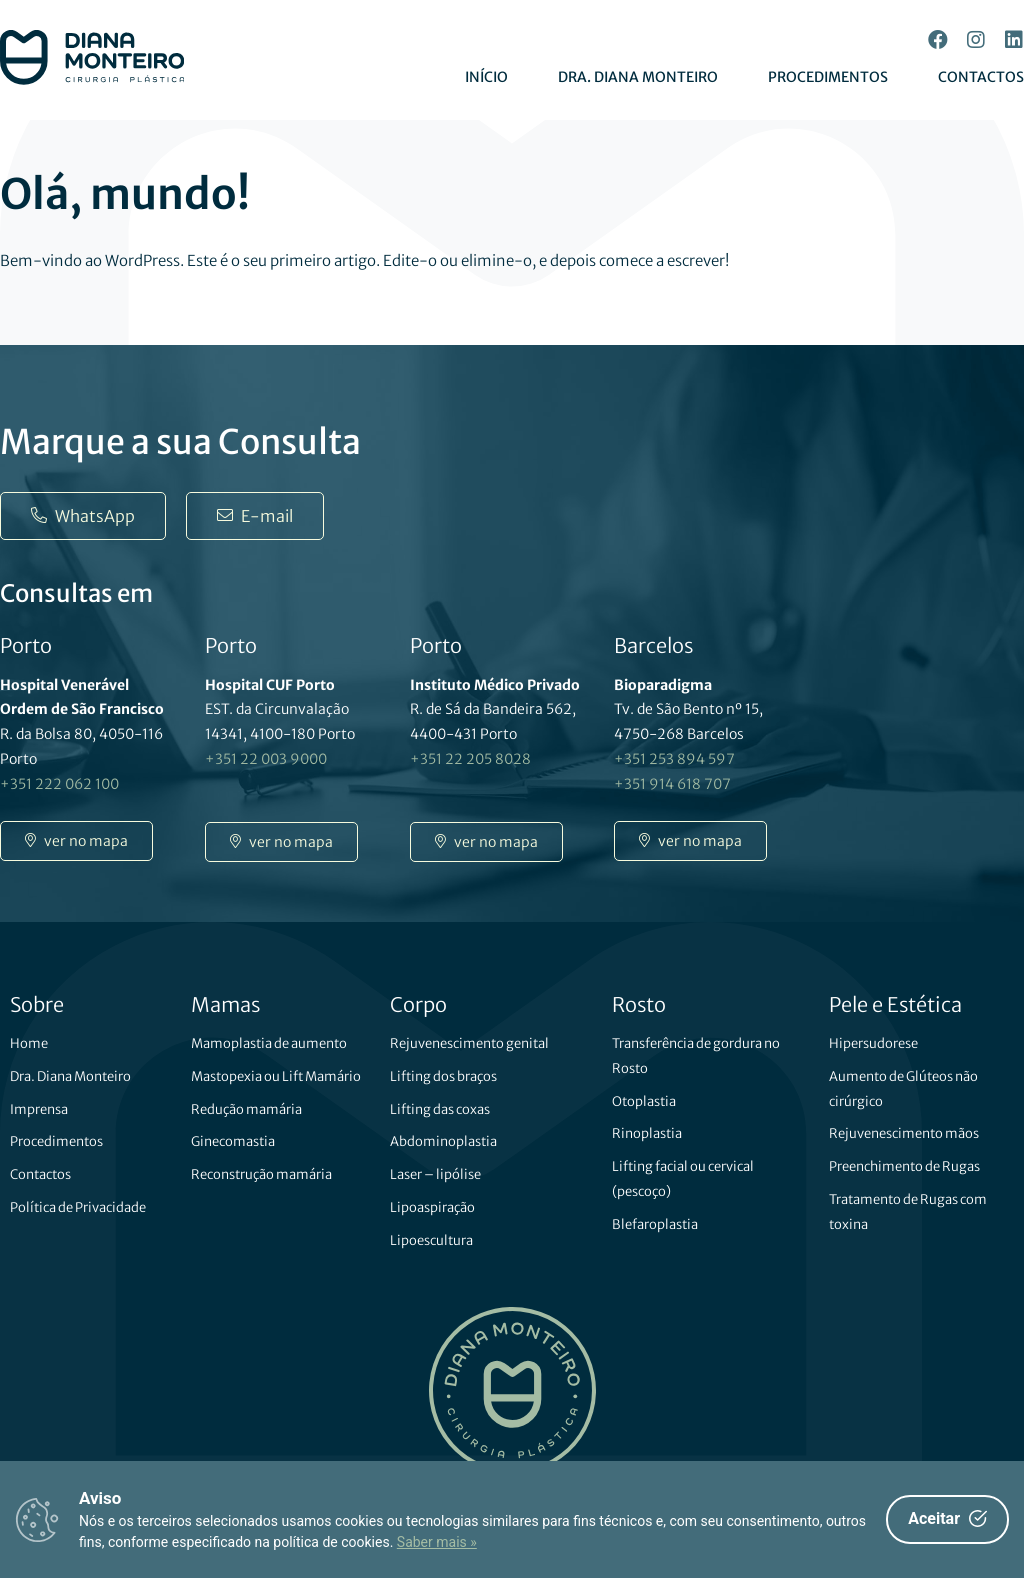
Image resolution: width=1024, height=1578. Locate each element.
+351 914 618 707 (672, 784)
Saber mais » (437, 1542)
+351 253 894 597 (674, 759)
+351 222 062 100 (59, 784)
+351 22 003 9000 (266, 759)
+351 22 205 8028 (470, 759)
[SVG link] (92, 57)
